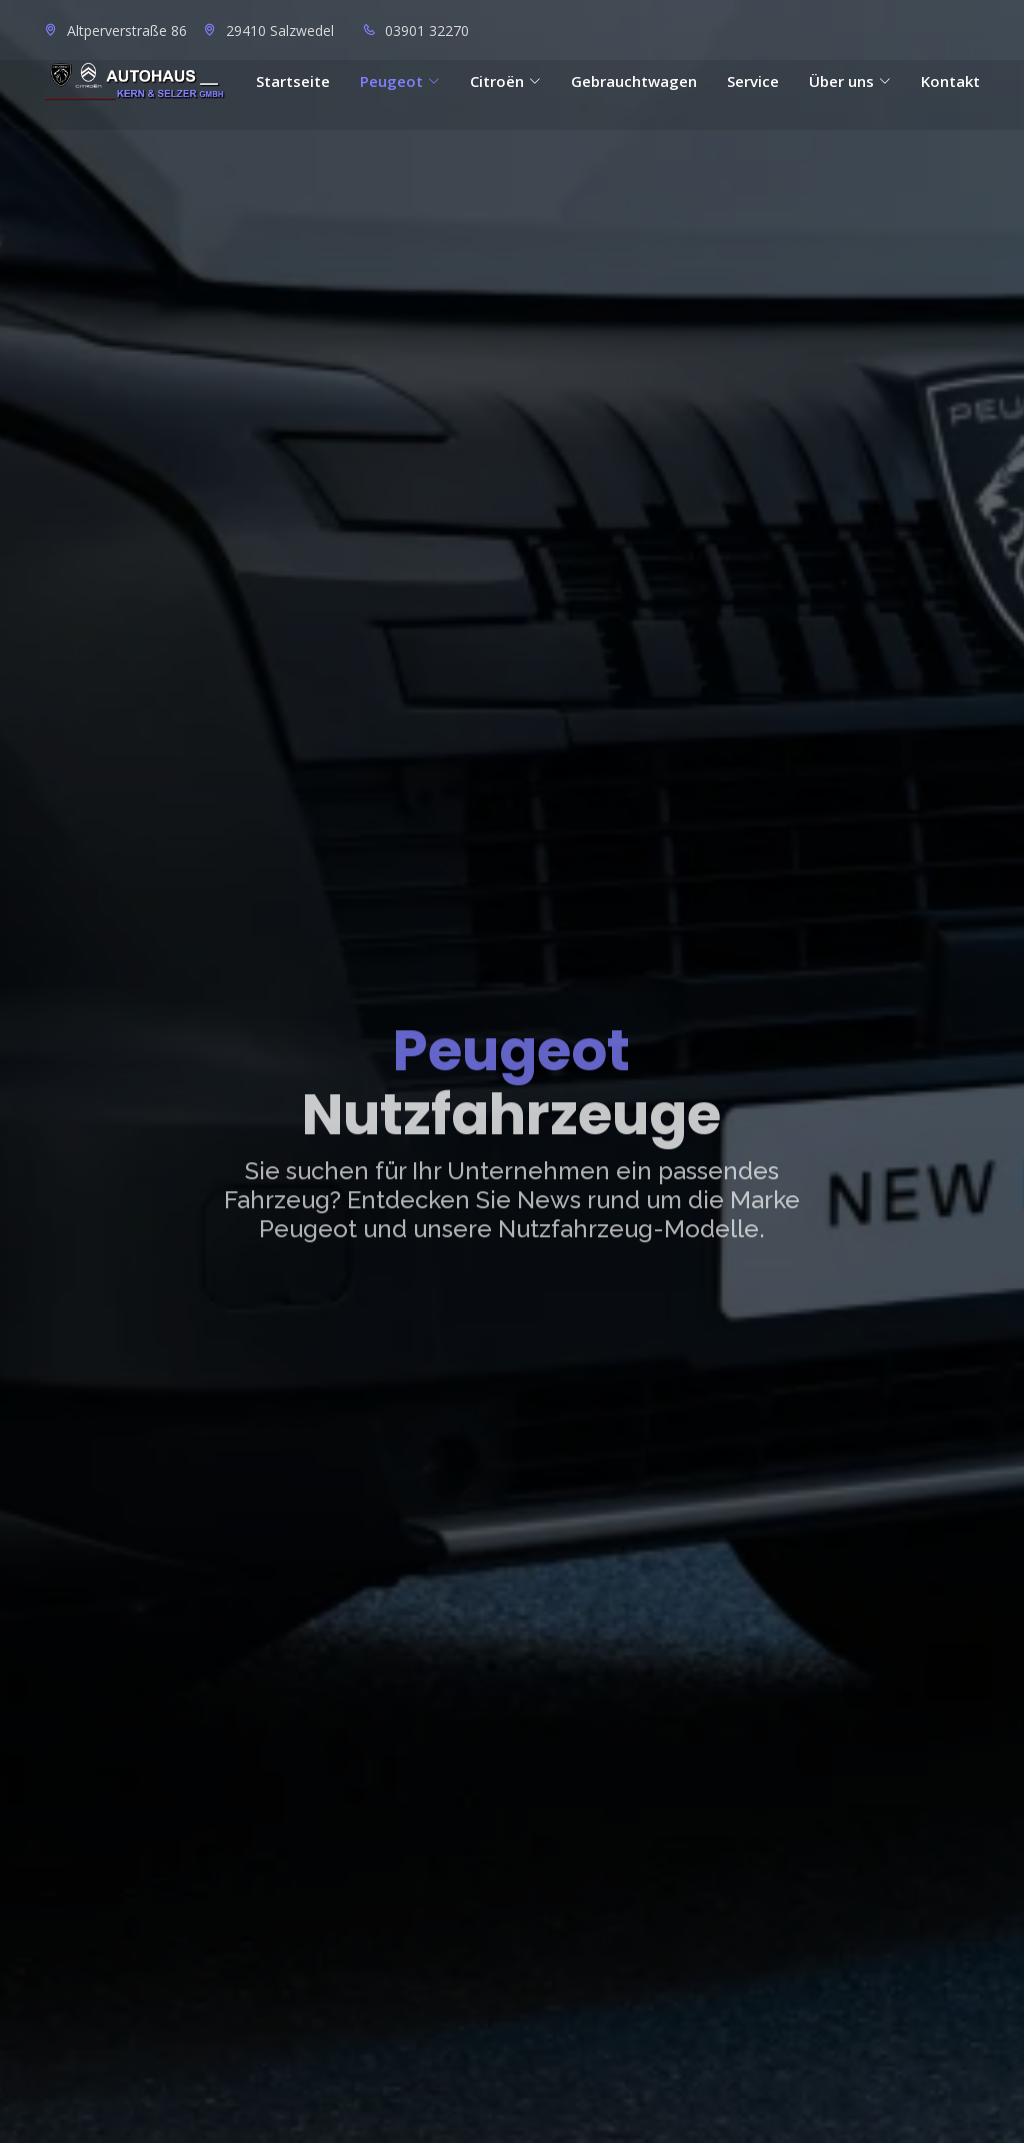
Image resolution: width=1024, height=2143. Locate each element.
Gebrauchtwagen (634, 81)
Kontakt (950, 81)
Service (753, 81)
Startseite (293, 81)
